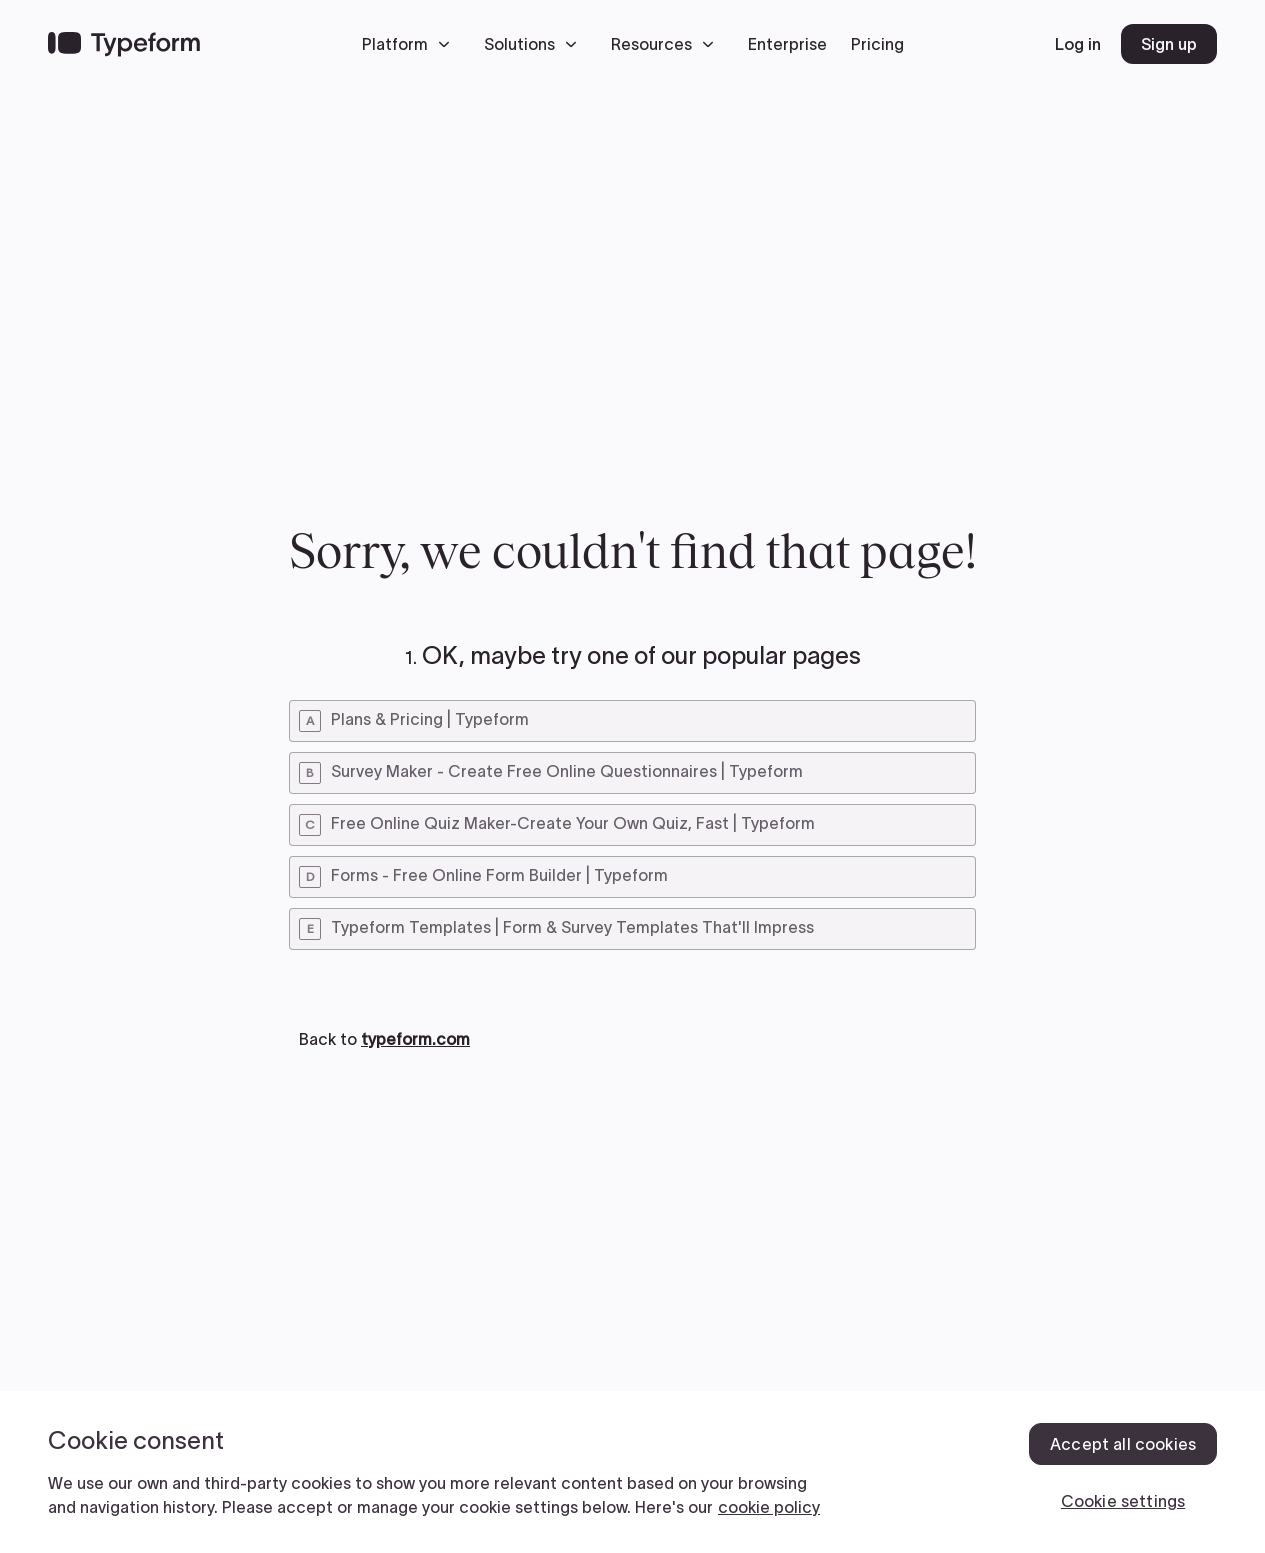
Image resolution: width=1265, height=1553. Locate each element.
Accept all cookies (1123, 1444)
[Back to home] (124, 44)
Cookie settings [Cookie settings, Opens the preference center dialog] (1123, 1501)
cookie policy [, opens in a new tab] (769, 1507)
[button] (411, 44)
